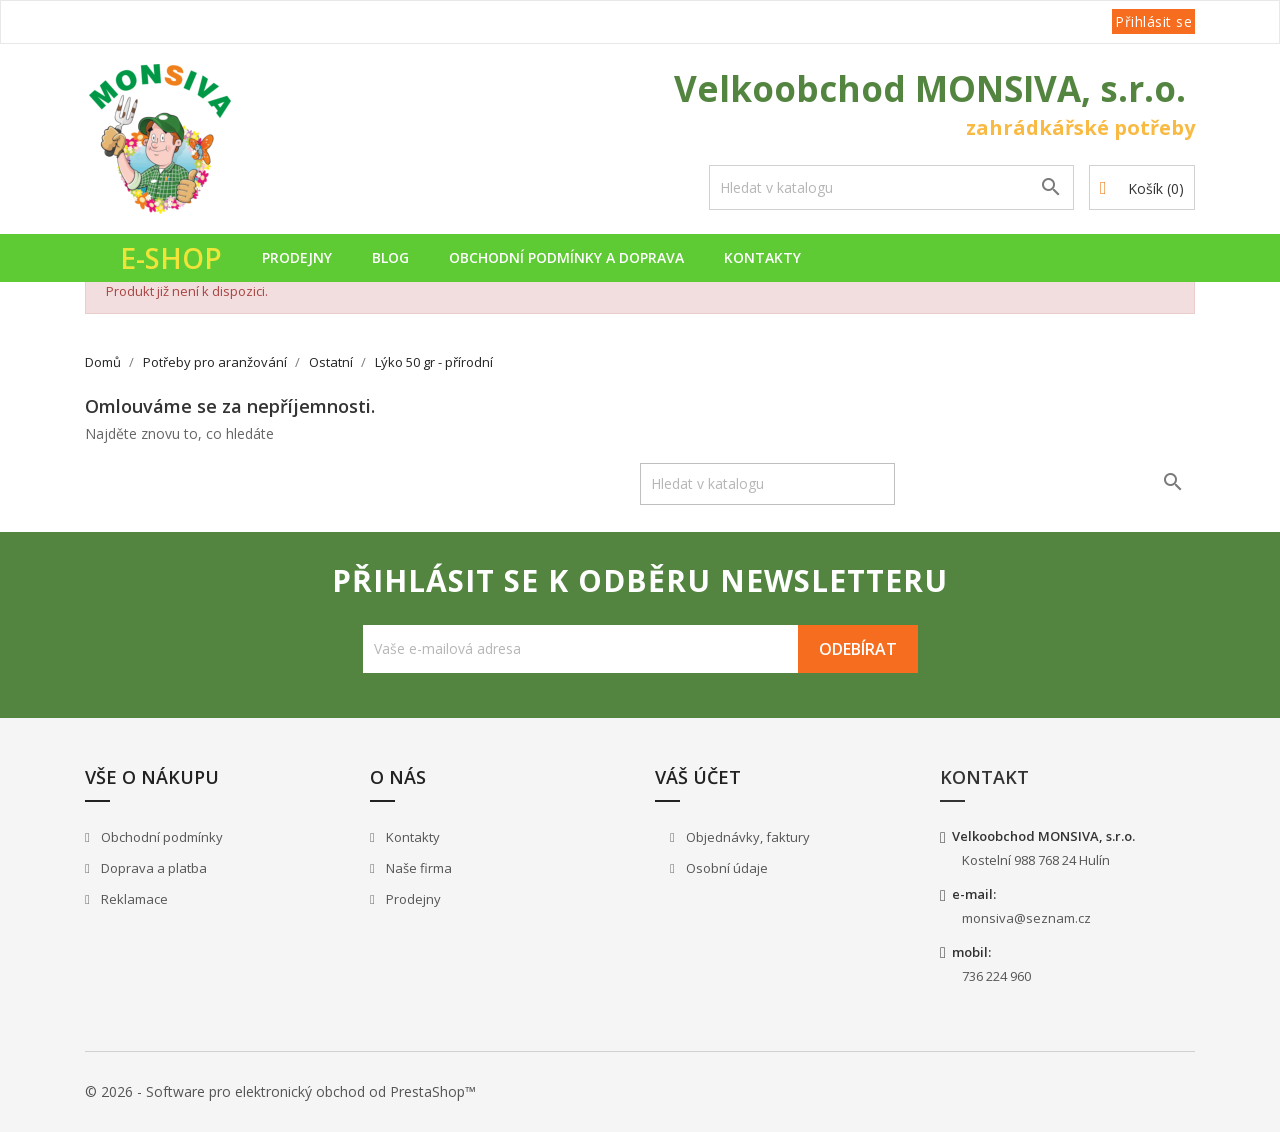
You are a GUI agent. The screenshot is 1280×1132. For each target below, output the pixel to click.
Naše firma (417, 868)
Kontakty (762, 257)
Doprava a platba (152, 868)
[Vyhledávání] (891, 187)
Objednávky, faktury (746, 837)
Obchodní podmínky (160, 837)
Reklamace (133, 899)
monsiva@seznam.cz (1026, 918)
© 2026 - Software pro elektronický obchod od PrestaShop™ (280, 1091)
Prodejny (297, 257)
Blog (390, 257)
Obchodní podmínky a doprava (566, 257)
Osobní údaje (725, 868)
